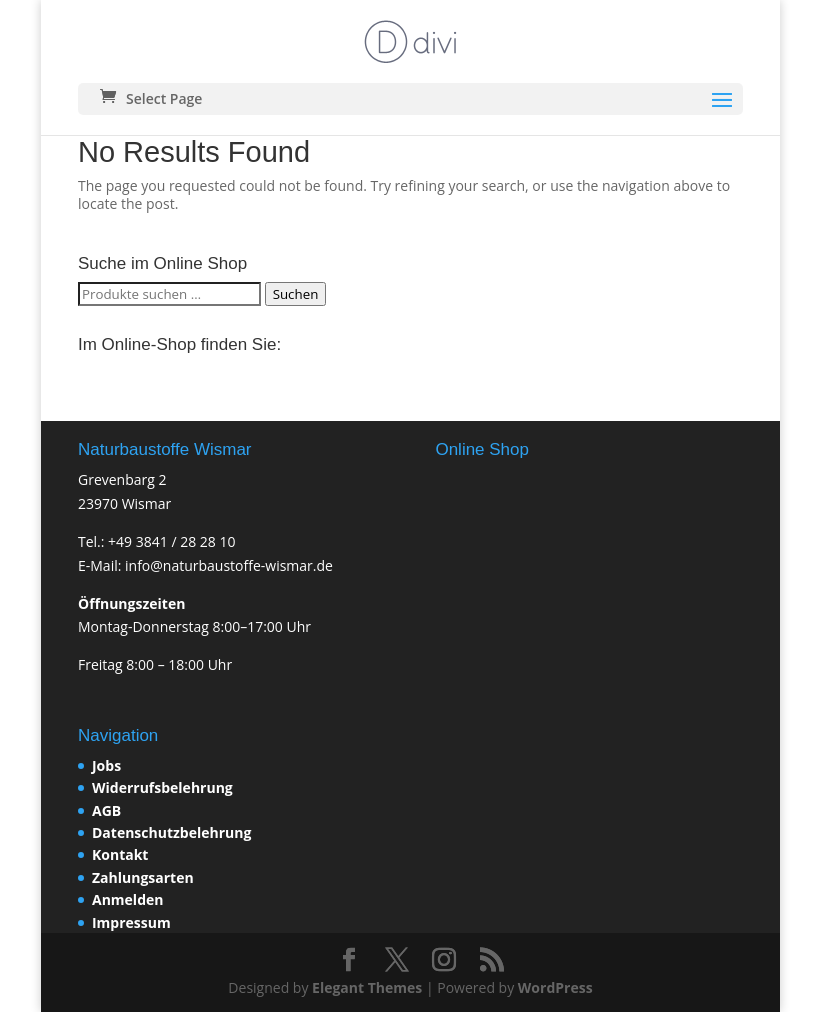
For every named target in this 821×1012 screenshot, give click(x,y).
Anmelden (127, 899)
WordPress (555, 987)
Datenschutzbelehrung (171, 832)
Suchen (296, 294)
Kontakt (120, 854)
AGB (106, 810)
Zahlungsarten (143, 877)
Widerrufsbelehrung (162, 787)
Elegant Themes (367, 987)
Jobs (106, 765)
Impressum (131, 922)
